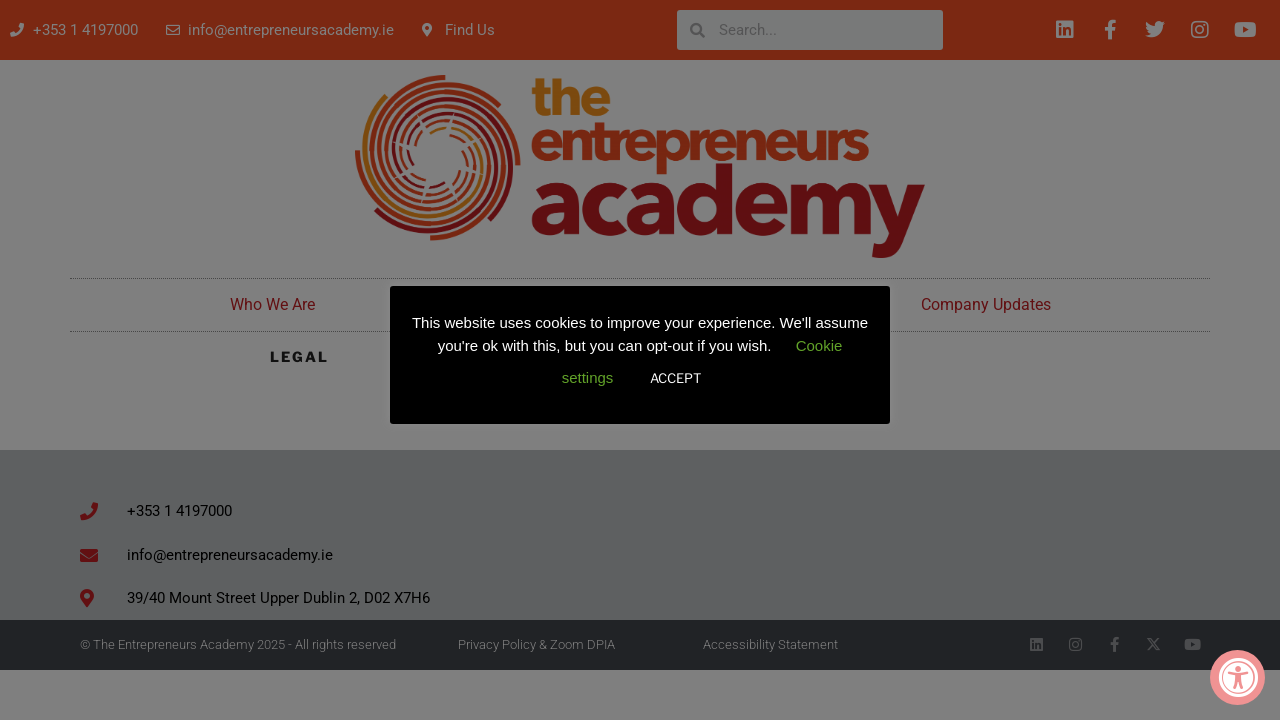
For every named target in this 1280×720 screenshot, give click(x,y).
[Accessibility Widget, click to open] (1237, 677)
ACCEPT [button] (675, 378)
